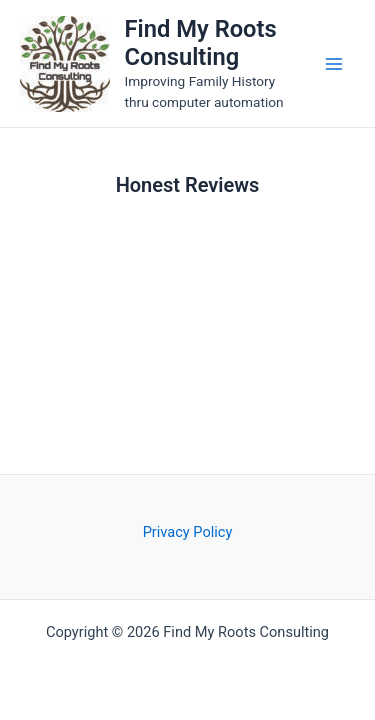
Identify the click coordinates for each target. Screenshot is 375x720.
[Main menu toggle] (334, 64)
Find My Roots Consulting (201, 43)
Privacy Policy (188, 532)
